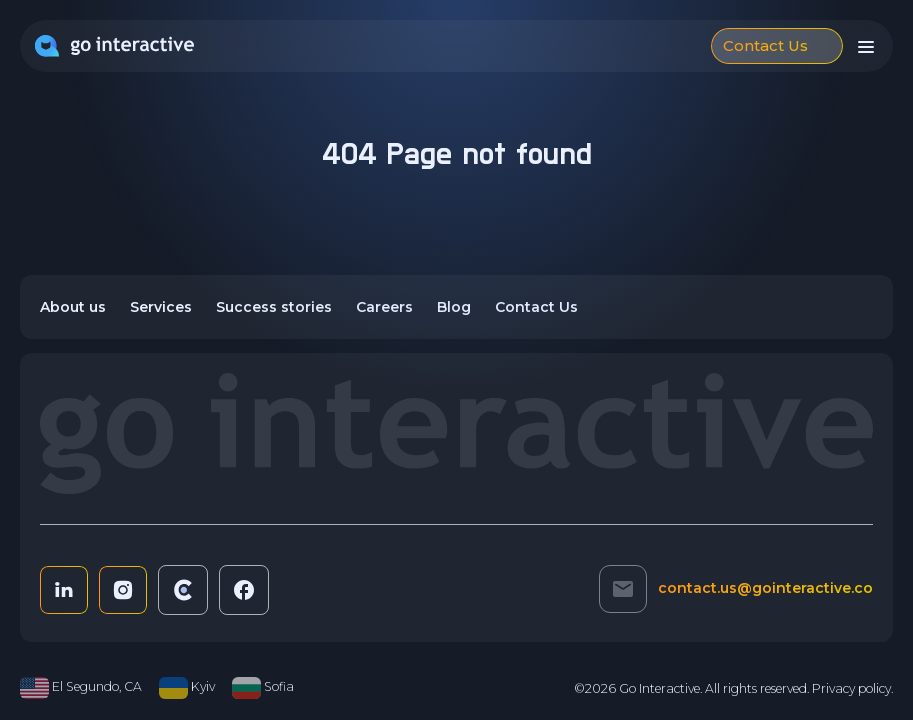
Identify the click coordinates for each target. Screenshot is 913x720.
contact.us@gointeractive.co (765, 588)
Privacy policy (851, 688)
